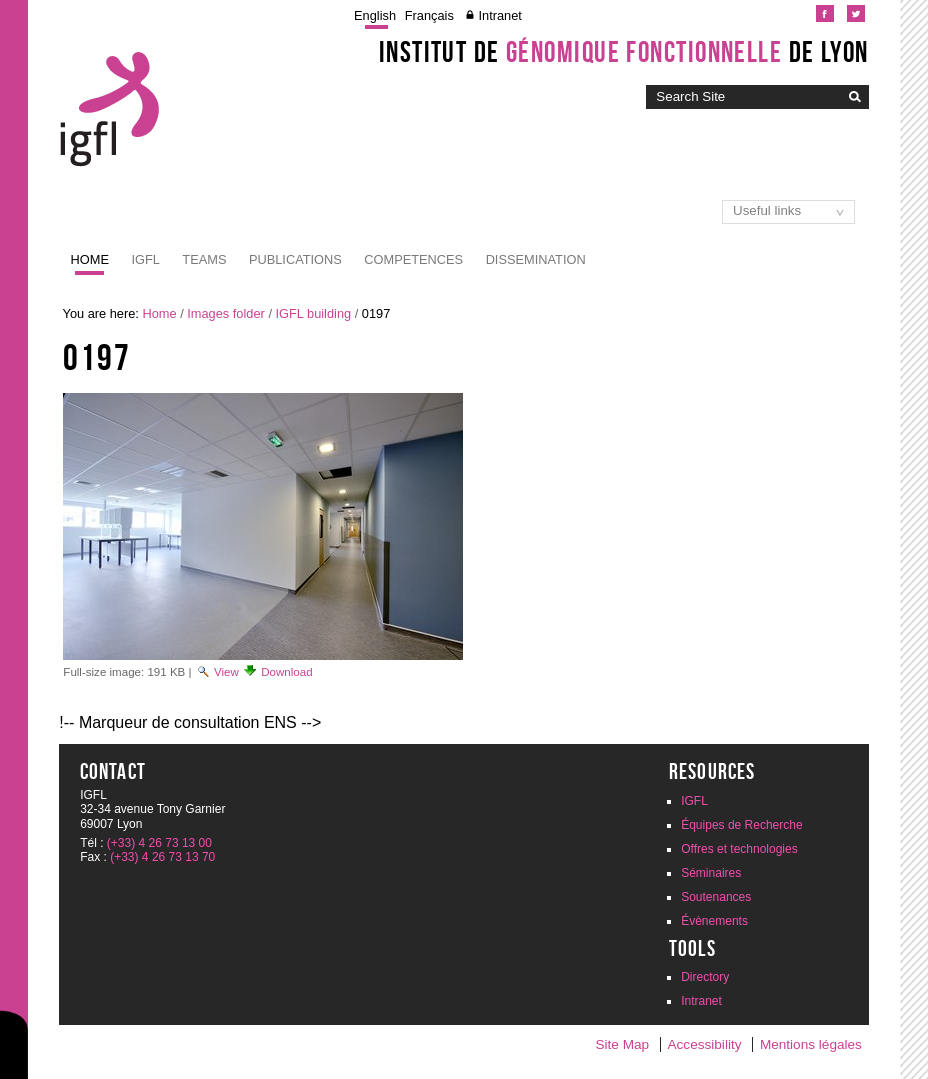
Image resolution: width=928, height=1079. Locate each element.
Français (429, 15)
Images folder (226, 313)
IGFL (145, 259)
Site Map (622, 1044)
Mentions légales (811, 1044)
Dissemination (536, 259)
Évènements (714, 921)
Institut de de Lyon (624, 52)
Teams (204, 259)
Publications (295, 259)
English (375, 15)
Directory (705, 977)
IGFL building (314, 313)
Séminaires (711, 873)
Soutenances (716, 897)
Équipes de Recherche (741, 825)
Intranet (499, 15)
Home (90, 259)
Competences (413, 259)
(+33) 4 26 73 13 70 (162, 857)
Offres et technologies (739, 849)
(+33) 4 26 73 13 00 (159, 843)
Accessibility (704, 1044)
